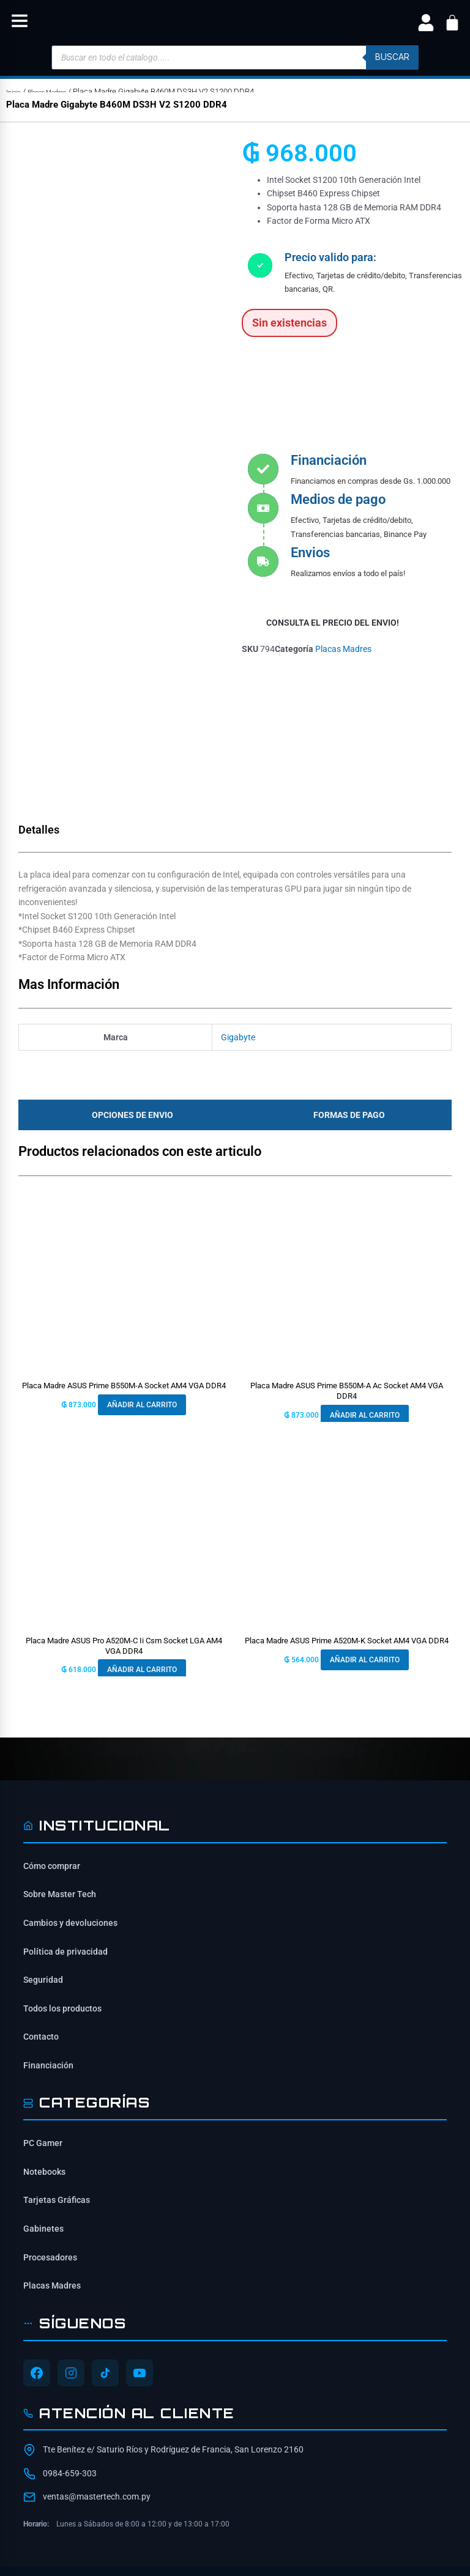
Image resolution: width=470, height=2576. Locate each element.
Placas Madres (57, 91)
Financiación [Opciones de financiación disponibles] (48, 1922)
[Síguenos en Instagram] (71, 2229)
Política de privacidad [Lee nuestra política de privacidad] (65, 1808)
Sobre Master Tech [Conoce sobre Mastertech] (59, 1751)
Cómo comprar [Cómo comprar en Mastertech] (51, 1723)
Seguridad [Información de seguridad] (43, 1836)
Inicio (15, 91)
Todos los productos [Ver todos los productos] (62, 1865)
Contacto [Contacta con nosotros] (41, 1893)
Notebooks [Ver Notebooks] (44, 2029)
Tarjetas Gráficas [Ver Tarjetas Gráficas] (56, 2057)
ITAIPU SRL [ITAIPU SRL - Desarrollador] (348, 2512)
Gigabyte (238, 894)
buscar (392, 57)
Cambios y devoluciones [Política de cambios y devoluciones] (70, 1780)
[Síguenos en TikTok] (105, 2229)
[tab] (129, 972)
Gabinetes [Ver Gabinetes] (43, 2085)
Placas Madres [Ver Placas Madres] (52, 2142)
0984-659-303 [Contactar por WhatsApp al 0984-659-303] (70, 2330)
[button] (19, 22)
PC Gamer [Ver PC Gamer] (42, 2000)
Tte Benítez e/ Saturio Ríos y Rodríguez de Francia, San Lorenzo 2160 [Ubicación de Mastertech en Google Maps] (173, 2307)
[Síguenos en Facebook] (36, 2229)
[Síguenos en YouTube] (139, 2229)
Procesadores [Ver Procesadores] (50, 2114)
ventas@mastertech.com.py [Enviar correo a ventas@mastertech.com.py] (97, 2353)
